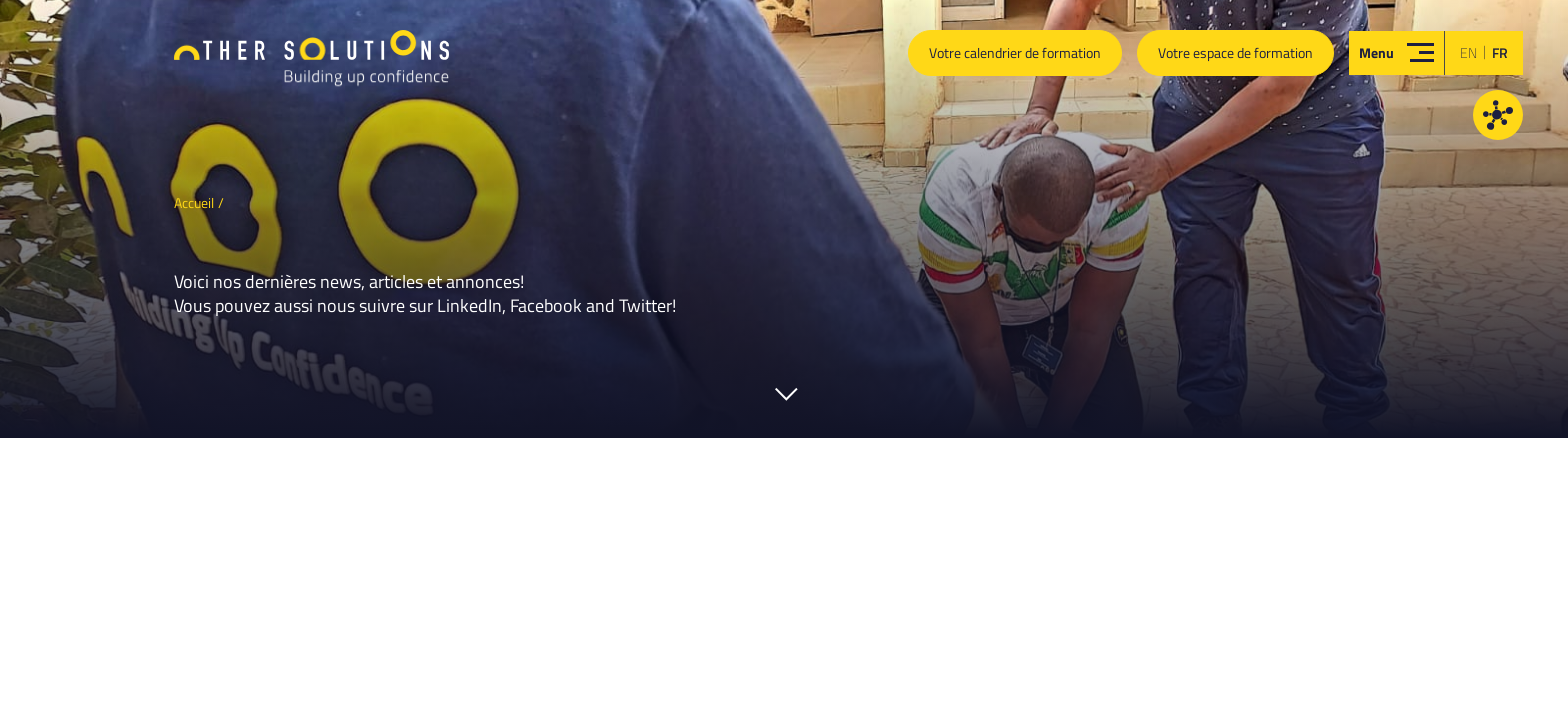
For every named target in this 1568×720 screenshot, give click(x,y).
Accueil (194, 202)
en (1468, 52)
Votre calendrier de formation (1015, 52)
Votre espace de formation (1235, 52)
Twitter (645, 305)
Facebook (546, 305)
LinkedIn (469, 305)
